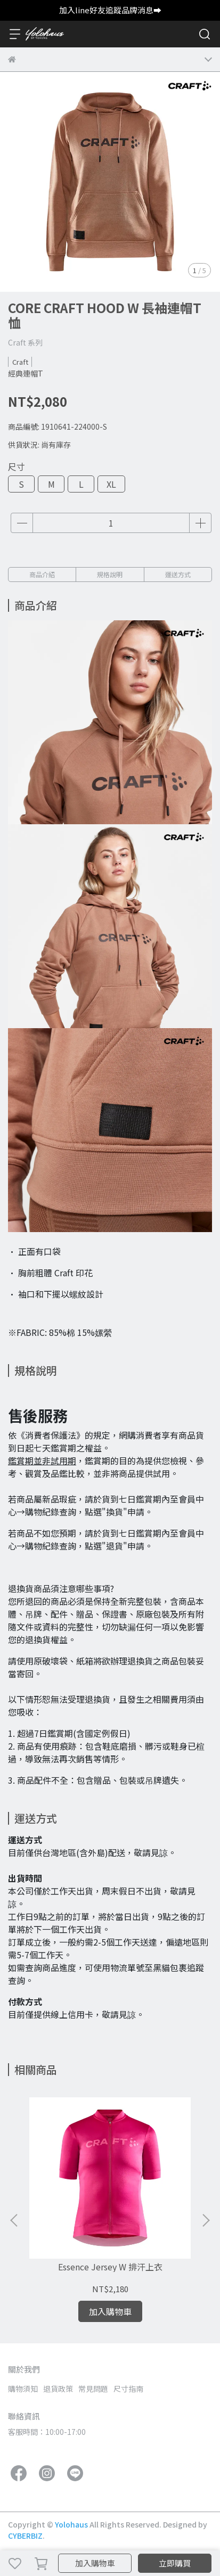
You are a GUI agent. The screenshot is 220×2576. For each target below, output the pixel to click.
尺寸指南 (128, 2388)
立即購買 (175, 2563)
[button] (205, 2220)
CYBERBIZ (25, 2535)
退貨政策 (58, 2388)
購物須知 (23, 2388)
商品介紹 (42, 574)
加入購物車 (95, 2563)
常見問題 (93, 2388)
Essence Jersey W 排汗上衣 (110, 2266)
